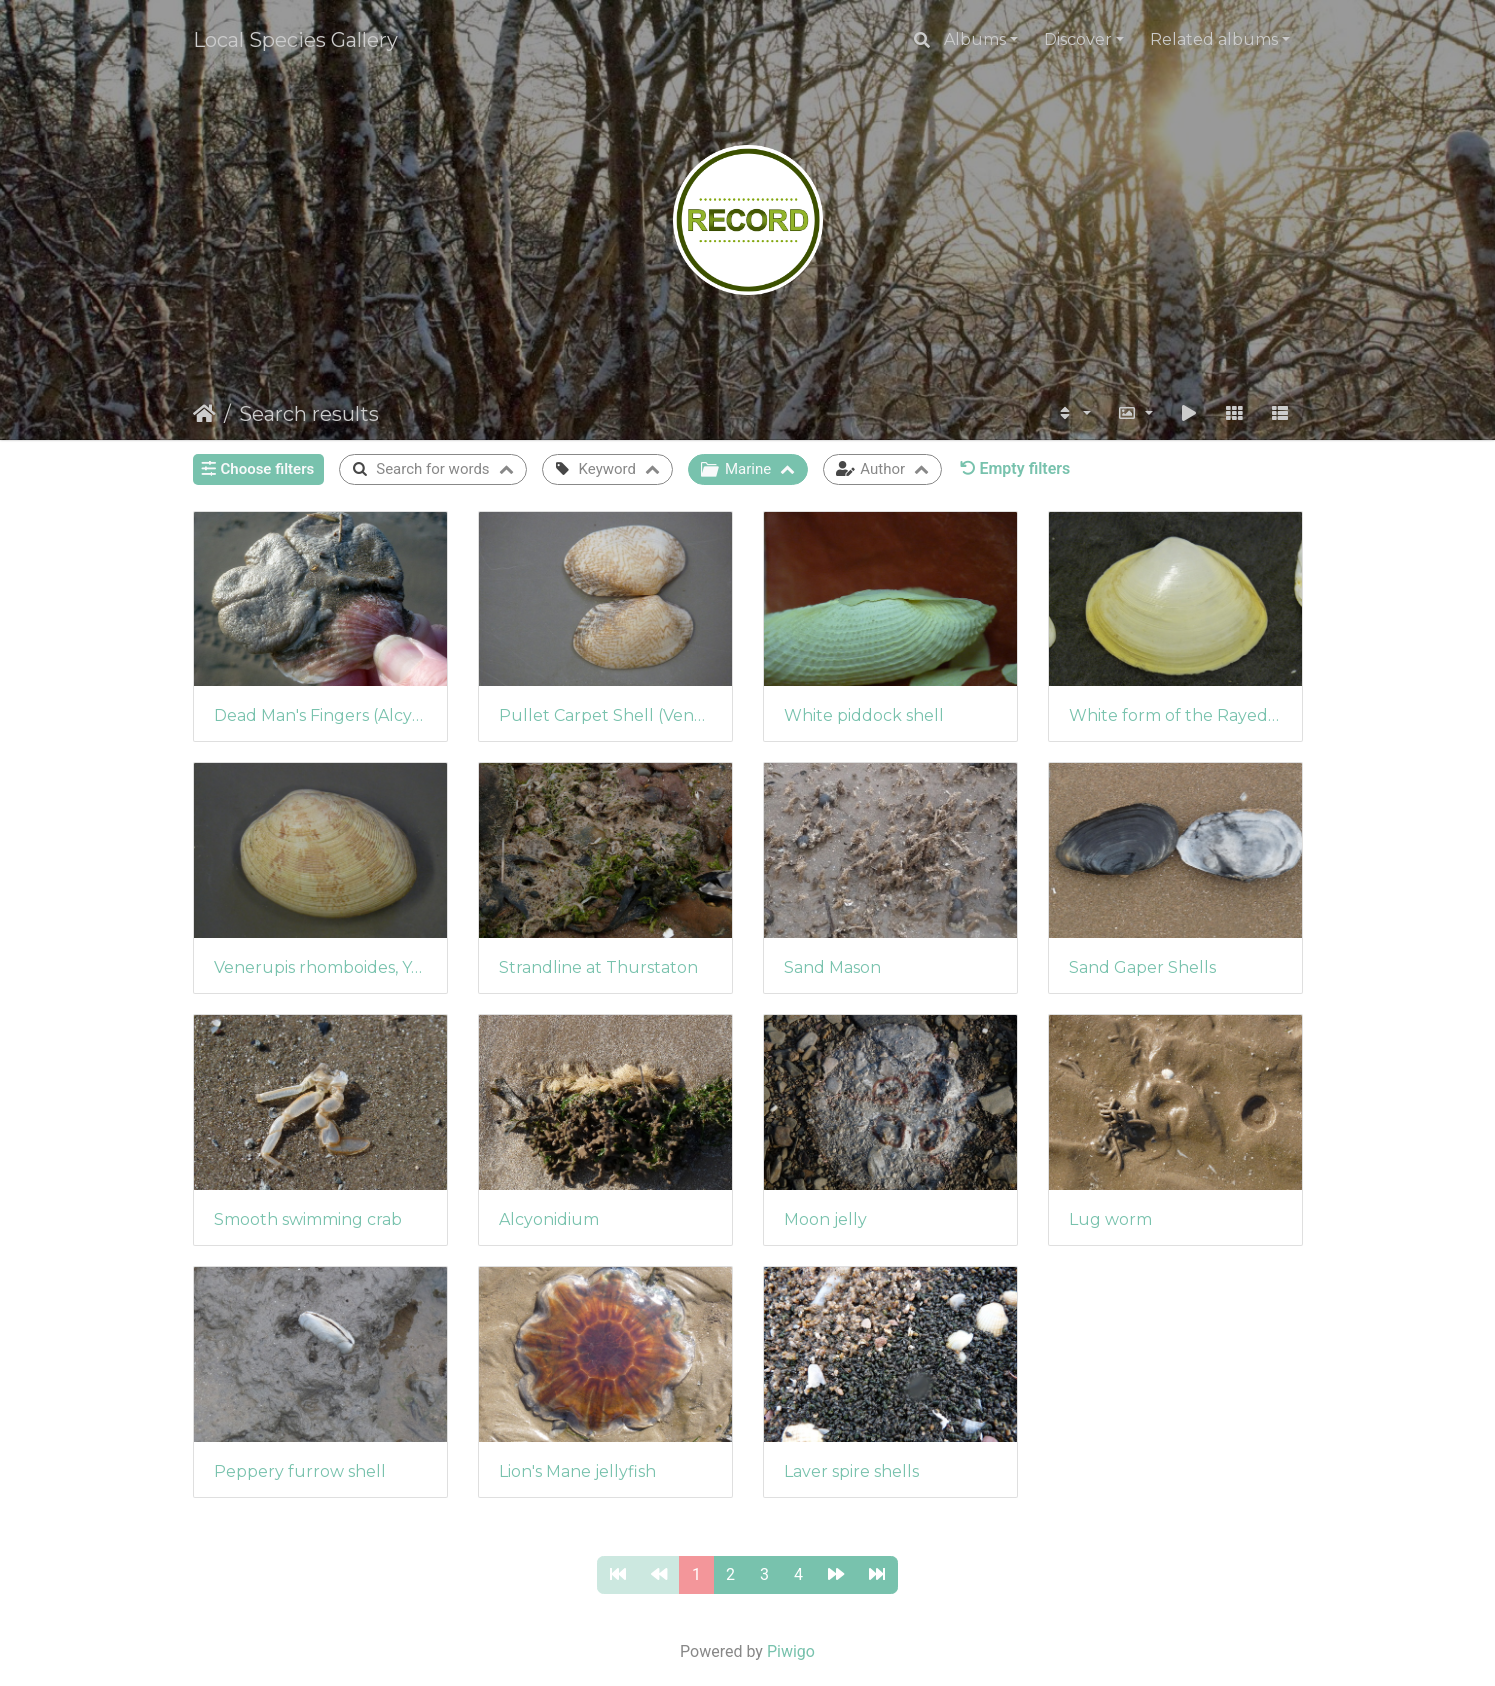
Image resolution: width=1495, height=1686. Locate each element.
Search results (309, 414)
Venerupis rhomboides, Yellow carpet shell (320, 967)
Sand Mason (832, 967)
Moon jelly (825, 1219)
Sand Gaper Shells (1142, 967)
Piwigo (791, 1651)
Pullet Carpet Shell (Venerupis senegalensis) (605, 715)
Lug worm (1110, 1219)
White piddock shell (864, 715)
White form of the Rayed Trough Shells (1175, 715)
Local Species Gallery (295, 40)
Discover (1078, 39)
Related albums (1214, 39)
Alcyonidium (549, 1219)
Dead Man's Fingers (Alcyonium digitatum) (320, 715)
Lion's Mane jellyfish (577, 1471)
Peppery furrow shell (300, 1471)
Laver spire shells (851, 1471)
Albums (975, 39)
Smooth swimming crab (308, 1219)
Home (204, 414)
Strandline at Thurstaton (598, 967)
